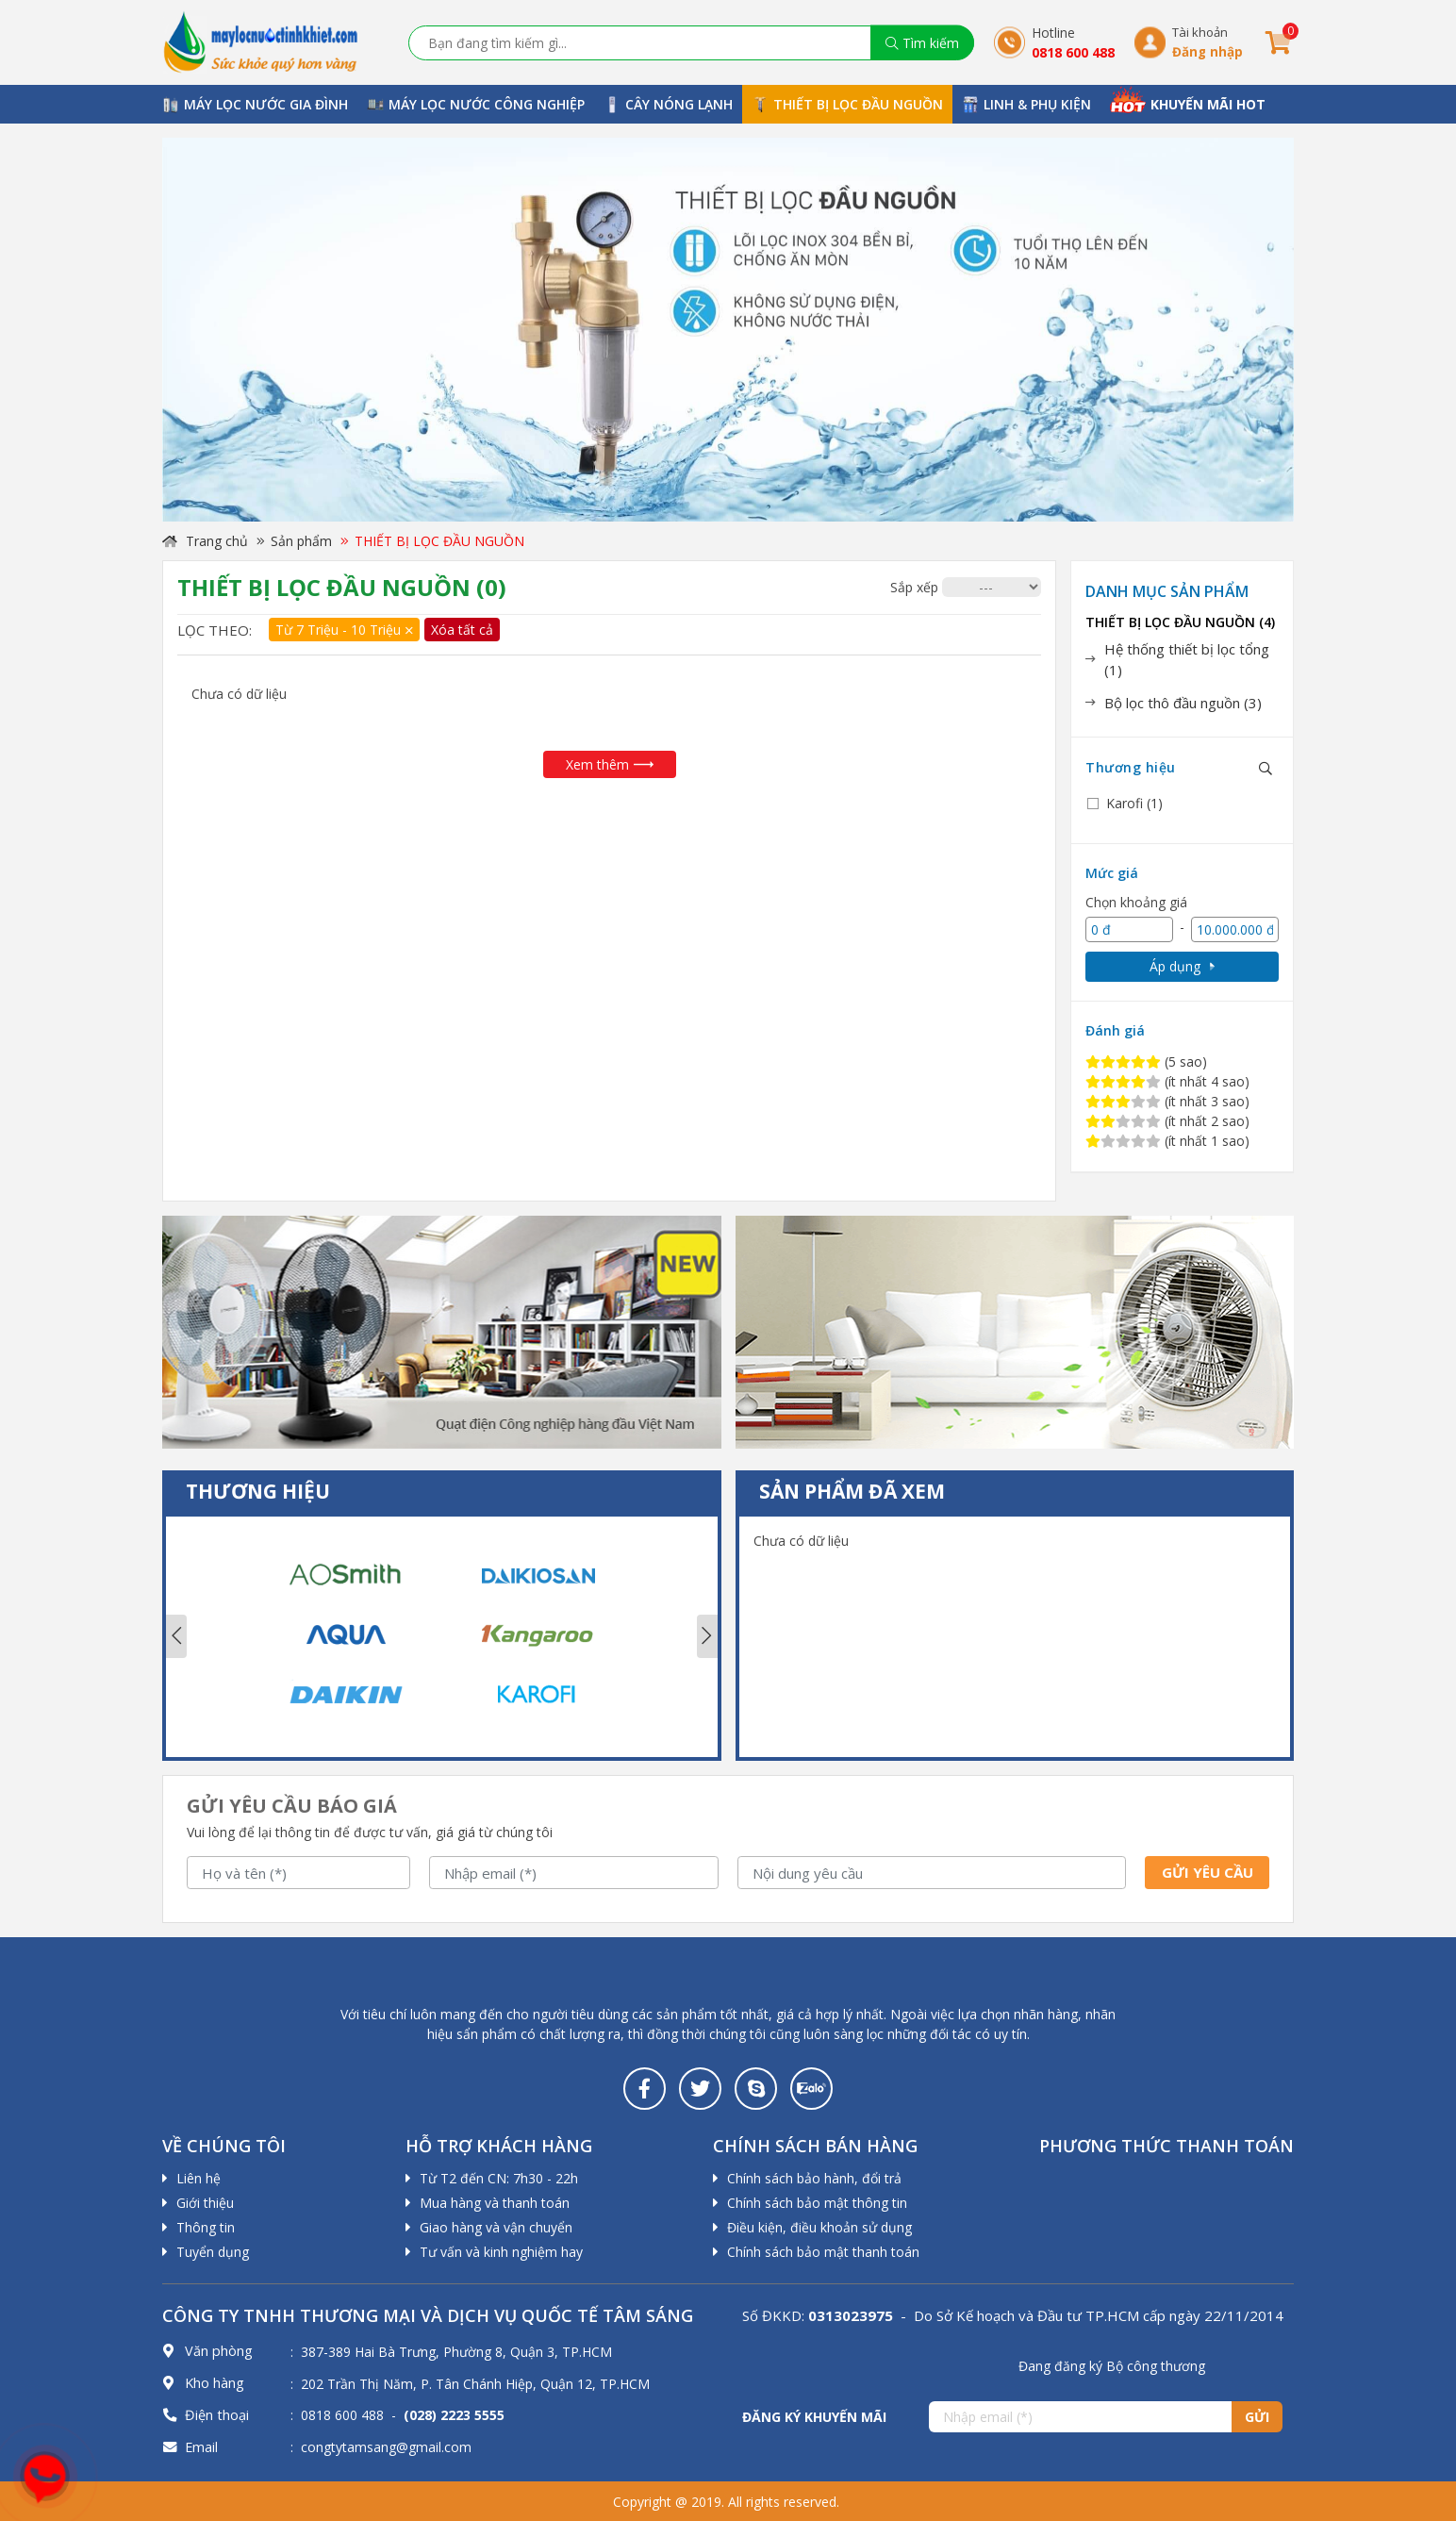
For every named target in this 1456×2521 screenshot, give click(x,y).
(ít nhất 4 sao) (1167, 1081)
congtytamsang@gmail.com (386, 2447)
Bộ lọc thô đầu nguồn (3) (1183, 702)
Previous (176, 1636)
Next (707, 1636)
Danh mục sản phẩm (1167, 591)
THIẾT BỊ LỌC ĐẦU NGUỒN (439, 541)
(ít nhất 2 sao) (1167, 1121)
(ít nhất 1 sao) (1167, 1141)
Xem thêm (610, 764)
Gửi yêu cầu (1207, 1872)
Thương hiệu (1130, 767)
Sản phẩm (301, 541)
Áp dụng (1182, 966)
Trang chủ (205, 541)
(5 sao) (1146, 1061)
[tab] (1182, 660)
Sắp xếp (914, 587)
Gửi (1257, 2417)
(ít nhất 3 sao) (1167, 1101)
